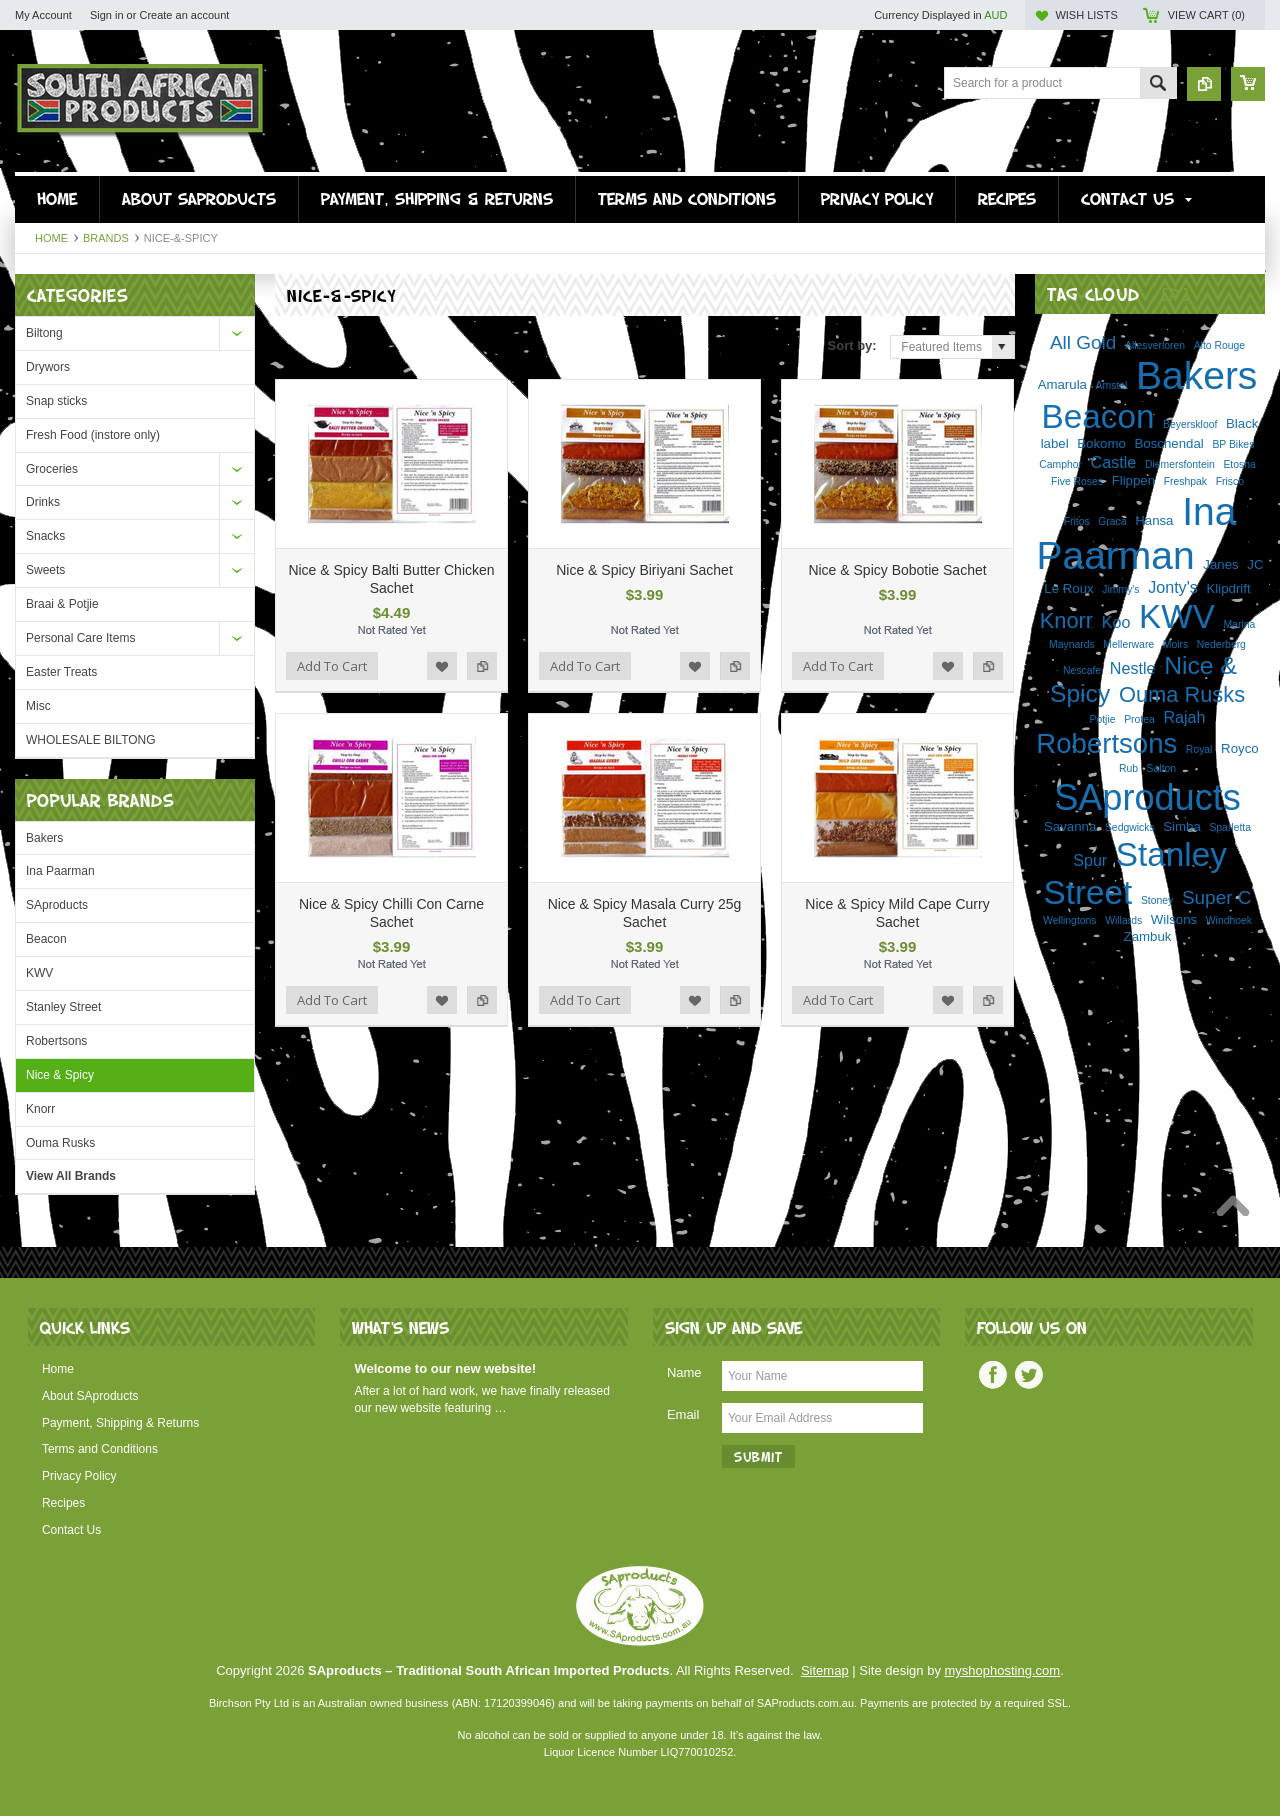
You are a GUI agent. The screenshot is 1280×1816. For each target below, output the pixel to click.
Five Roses (1077, 481)
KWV (39, 973)
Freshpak (1185, 481)
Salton (1161, 768)
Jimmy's (1120, 589)
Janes (1220, 564)
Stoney (1157, 900)
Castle (1114, 462)
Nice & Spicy (60, 1075)
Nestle (1133, 668)
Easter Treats (61, 672)
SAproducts (57, 905)
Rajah (1184, 717)
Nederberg (1221, 644)
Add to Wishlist (442, 666)
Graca (1112, 521)
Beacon (46, 939)
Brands (106, 238)
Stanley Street (63, 1007)
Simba (1182, 826)
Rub (1128, 768)
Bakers (44, 838)
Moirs (1175, 644)
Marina (1239, 624)
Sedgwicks (1130, 827)
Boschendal (1169, 443)
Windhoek (1229, 920)
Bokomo (1101, 443)
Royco (1240, 748)
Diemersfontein (1180, 464)
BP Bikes (1233, 444)
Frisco (1230, 481)
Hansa (1154, 520)
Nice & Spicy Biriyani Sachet (644, 570)
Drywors (48, 367)
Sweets (45, 570)
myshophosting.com (1003, 1670)
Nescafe (1082, 670)
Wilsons (1174, 919)
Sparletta (1230, 827)
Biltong (44, 333)
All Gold (1083, 342)
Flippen (1133, 480)
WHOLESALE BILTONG (91, 740)
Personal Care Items (80, 638)
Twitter (1029, 1375)
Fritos (1077, 521)
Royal (1199, 749)
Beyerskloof (1190, 424)
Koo (1116, 622)
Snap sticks (56, 401)
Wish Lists (1086, 15)
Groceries (52, 469)
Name (684, 1372)
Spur (1090, 860)
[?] (1176, 293)
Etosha (1239, 464)
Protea (1139, 719)
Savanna (1070, 826)
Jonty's (1173, 587)
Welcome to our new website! (445, 1368)
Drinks (43, 502)
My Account (43, 15)
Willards (1123, 920)
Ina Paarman (60, 871)
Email (683, 1414)
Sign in (107, 15)
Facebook (993, 1375)
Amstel (1112, 385)
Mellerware (1128, 644)
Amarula (1062, 384)
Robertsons (56, 1041)
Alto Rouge (1219, 345)
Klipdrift (1228, 588)
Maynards (1072, 644)
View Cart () (1206, 15)
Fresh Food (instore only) (93, 435)
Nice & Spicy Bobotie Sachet (897, 570)
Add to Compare (482, 666)
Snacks (45, 536)
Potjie (1103, 719)
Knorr (40, 1109)
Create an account (184, 15)
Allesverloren (1155, 345)
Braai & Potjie (62, 604)
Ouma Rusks (60, 1143)
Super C (1217, 897)
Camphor (1060, 464)
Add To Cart (332, 666)
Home (51, 238)
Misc (38, 706)
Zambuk (1148, 936)
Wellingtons (1070, 920)
